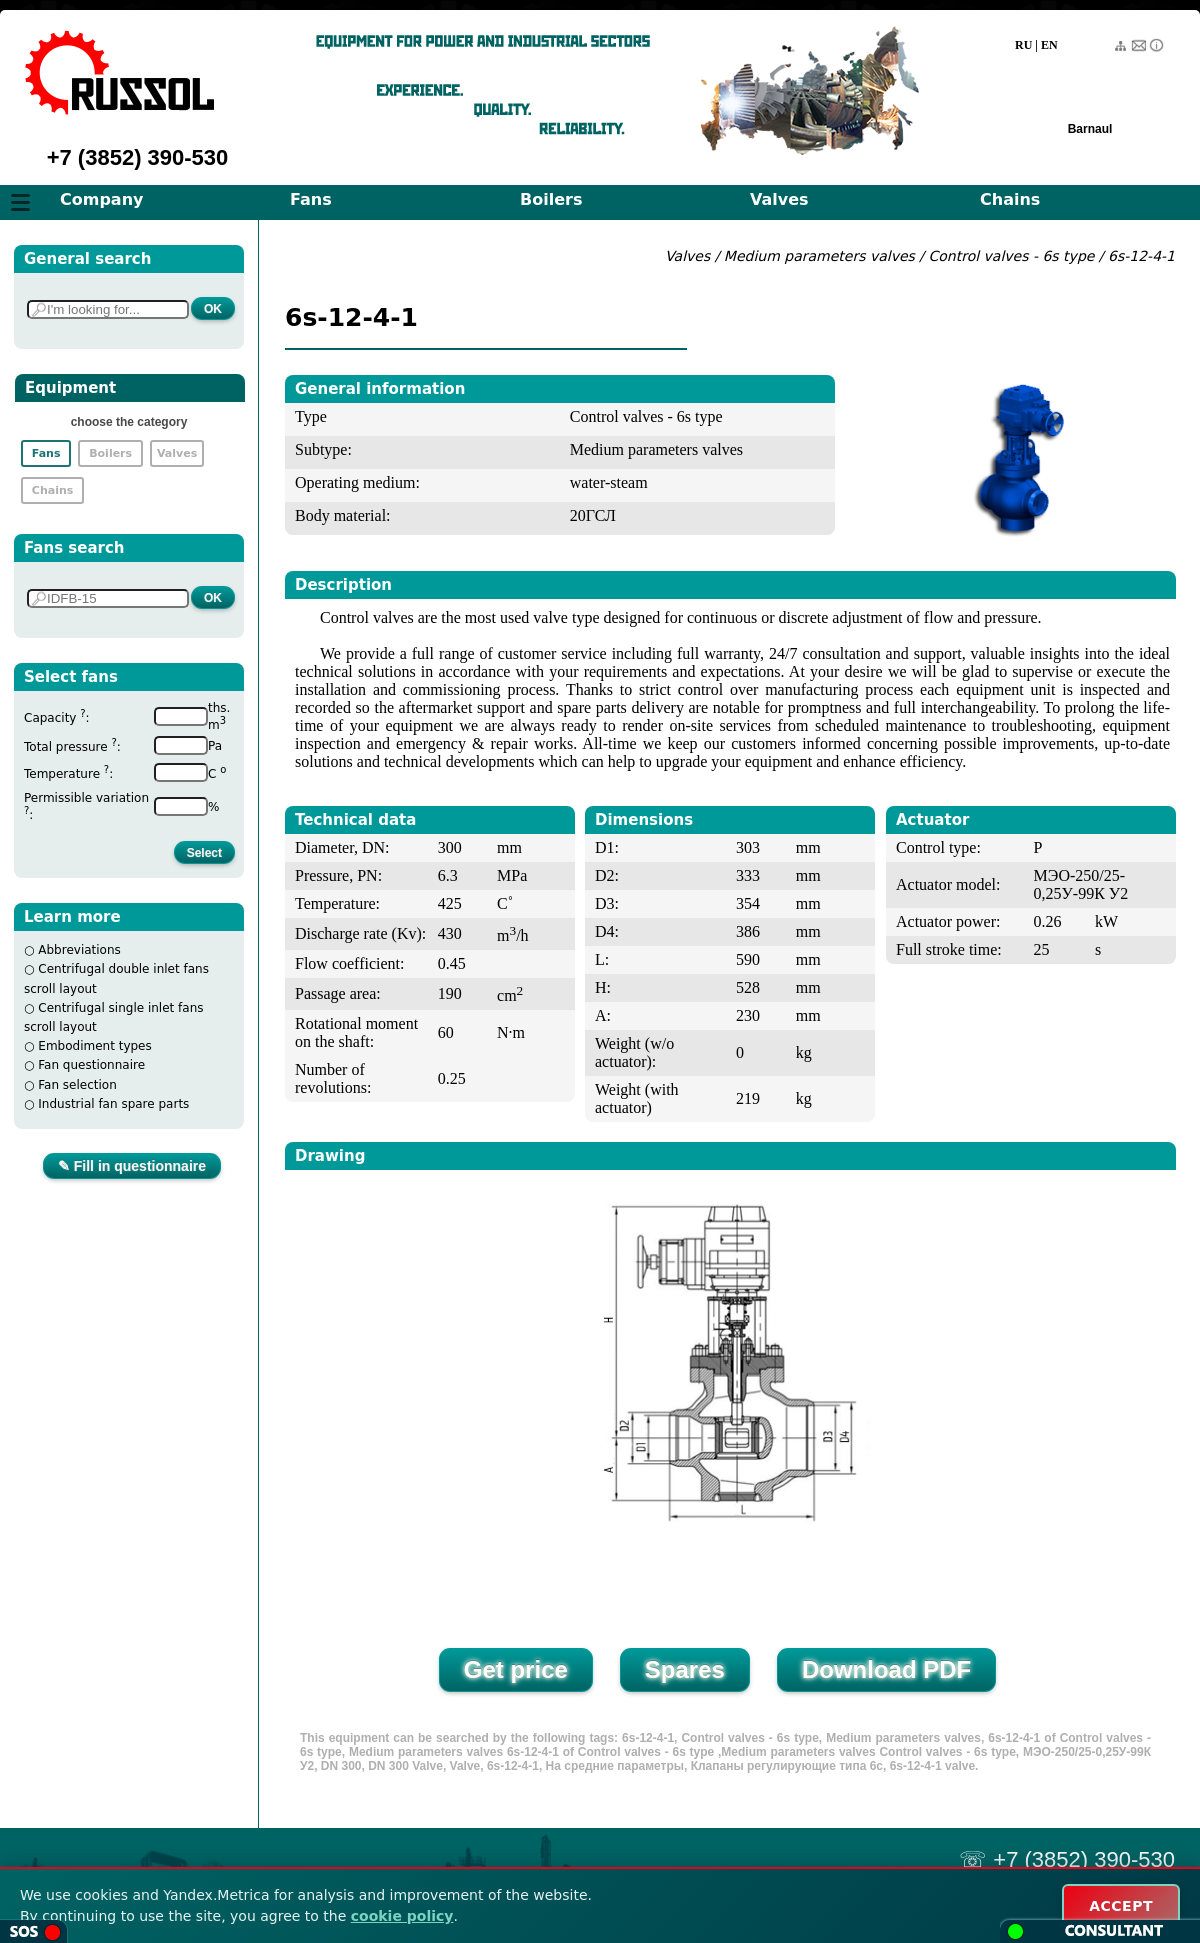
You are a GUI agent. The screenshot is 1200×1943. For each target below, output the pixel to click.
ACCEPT (1121, 1906)
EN (1049, 45)
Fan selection (77, 1085)
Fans (311, 199)
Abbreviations (79, 950)
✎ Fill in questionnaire (132, 1166)
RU (1023, 45)
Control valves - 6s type (1012, 256)
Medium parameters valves (821, 256)
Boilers (551, 199)
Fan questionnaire (91, 1065)
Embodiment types (94, 1046)
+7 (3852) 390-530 (138, 157)
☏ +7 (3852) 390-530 (1067, 1859)
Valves (779, 199)
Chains (1010, 199)
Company (101, 199)
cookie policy (402, 1916)
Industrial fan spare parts (113, 1104)
